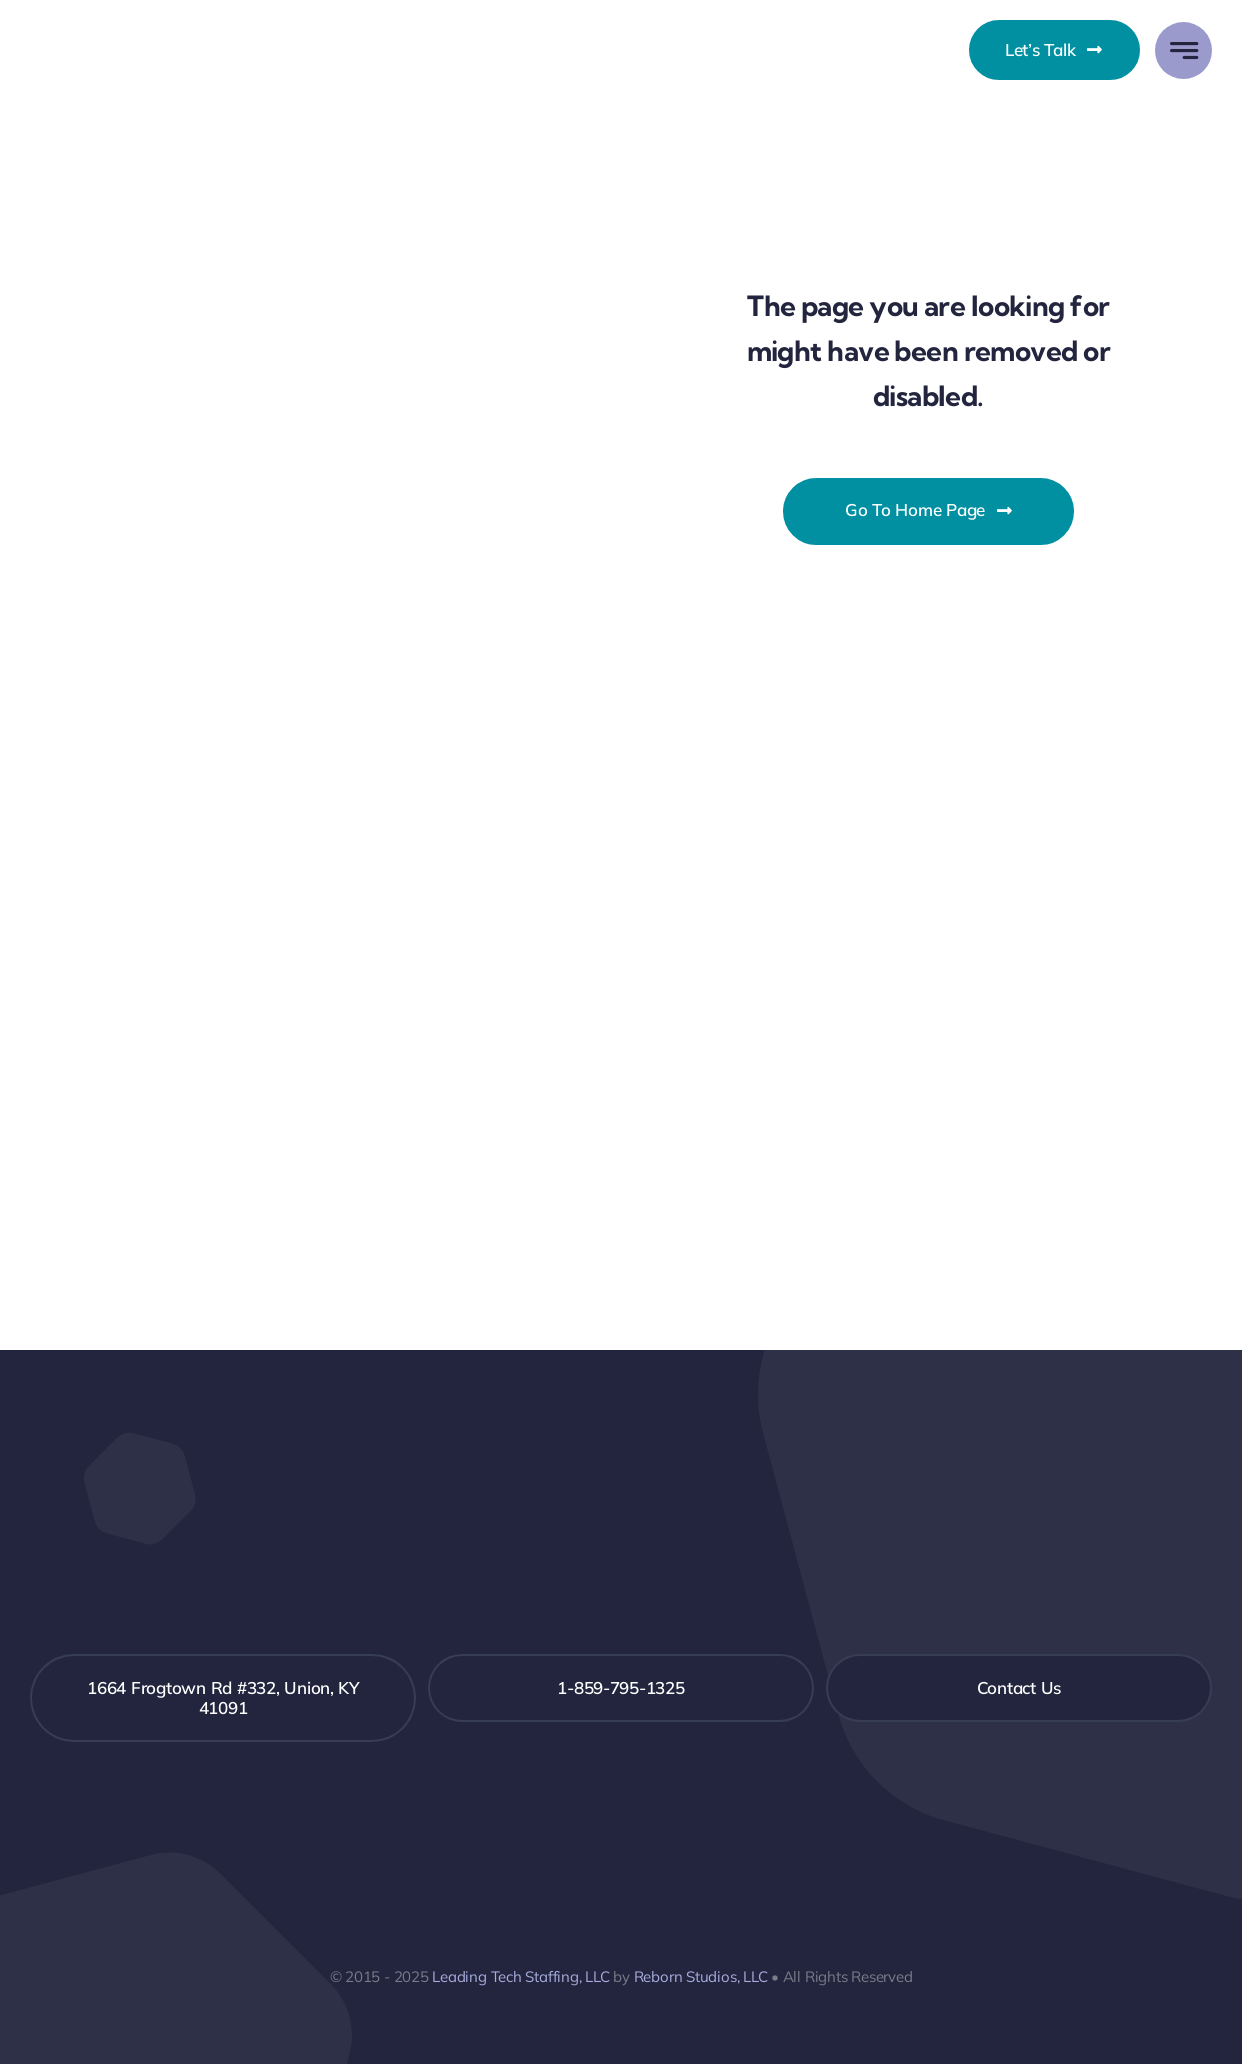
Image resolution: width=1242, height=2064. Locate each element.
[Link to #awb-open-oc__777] (1183, 50)
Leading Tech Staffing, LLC (520, 1976)
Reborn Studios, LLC (701, 1976)
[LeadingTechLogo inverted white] (621, 1518)
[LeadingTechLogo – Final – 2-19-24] (132, 36)
